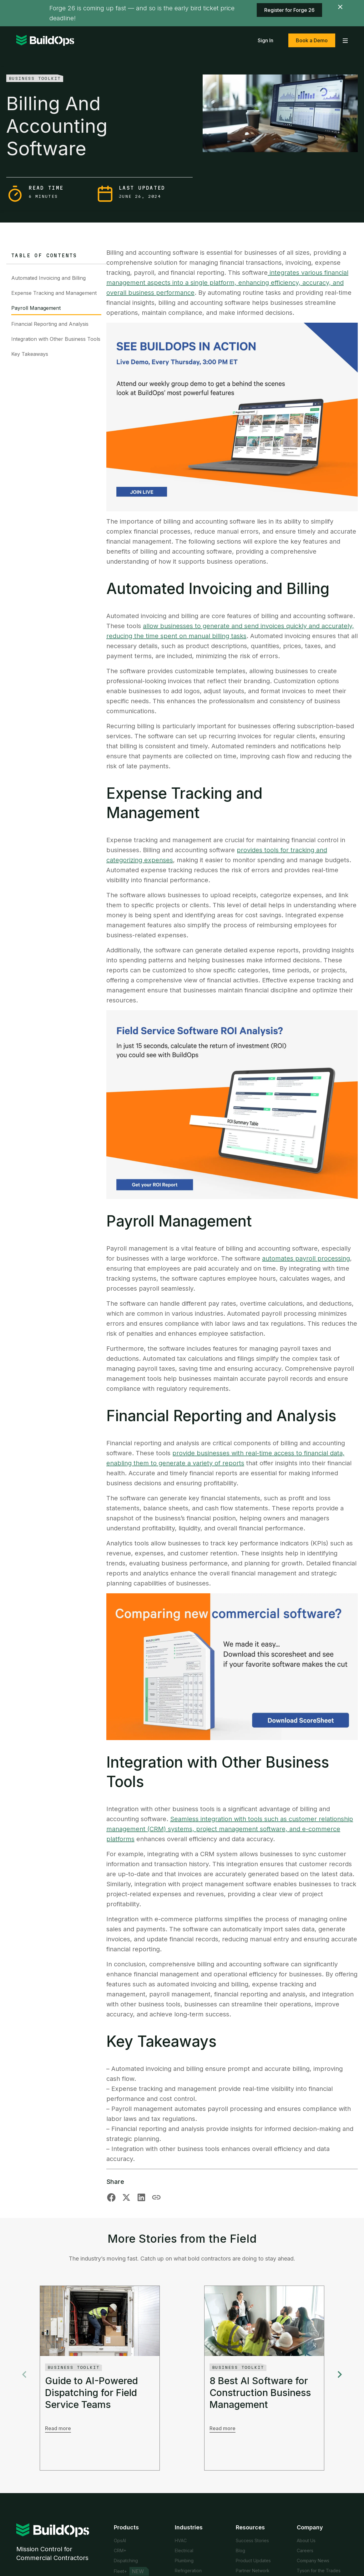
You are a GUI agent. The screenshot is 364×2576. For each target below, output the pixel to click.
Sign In (265, 40)
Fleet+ (120, 2571)
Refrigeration (188, 2570)
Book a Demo (312, 40)
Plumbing (184, 2560)
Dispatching (126, 2560)
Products (126, 2527)
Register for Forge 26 (289, 10)
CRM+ (120, 2550)
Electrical (184, 2550)
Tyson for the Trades (319, 2570)
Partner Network (253, 2570)
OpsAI (120, 2540)
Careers (305, 2550)
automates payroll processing (306, 1258)
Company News (313, 2560)
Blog (240, 2550)
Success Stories (252, 2540)
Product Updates (253, 2560)
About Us (306, 2540)
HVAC (181, 2540)
